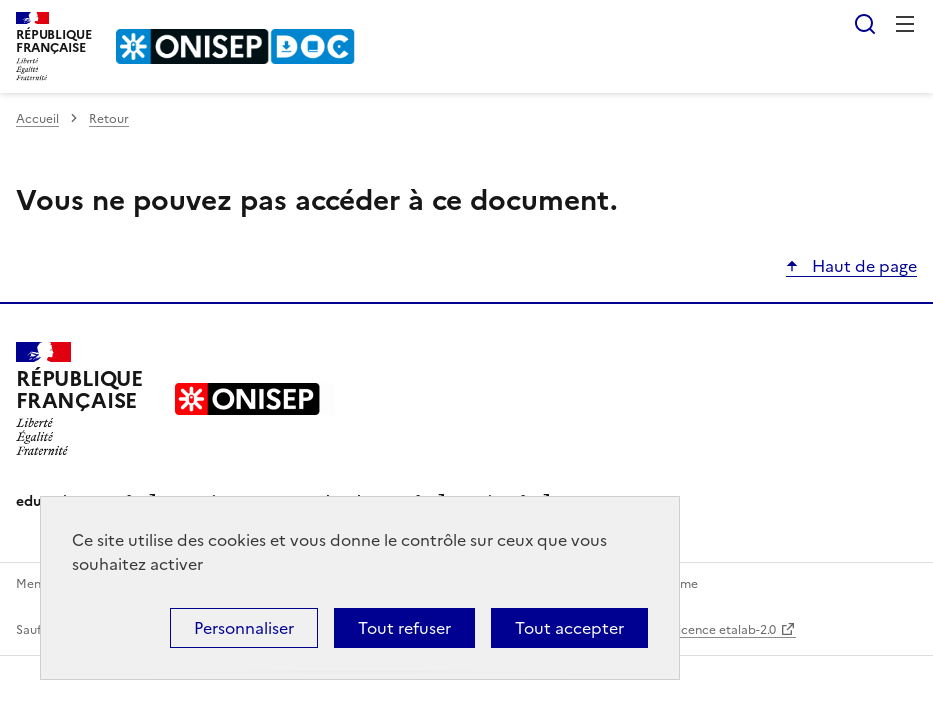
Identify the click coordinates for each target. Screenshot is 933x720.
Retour (109, 119)
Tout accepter (569, 628)
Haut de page (862, 266)
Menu (905, 24)
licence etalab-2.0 (725, 630)
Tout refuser (404, 628)
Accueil (37, 119)
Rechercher (865, 24)
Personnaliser (244, 628)
